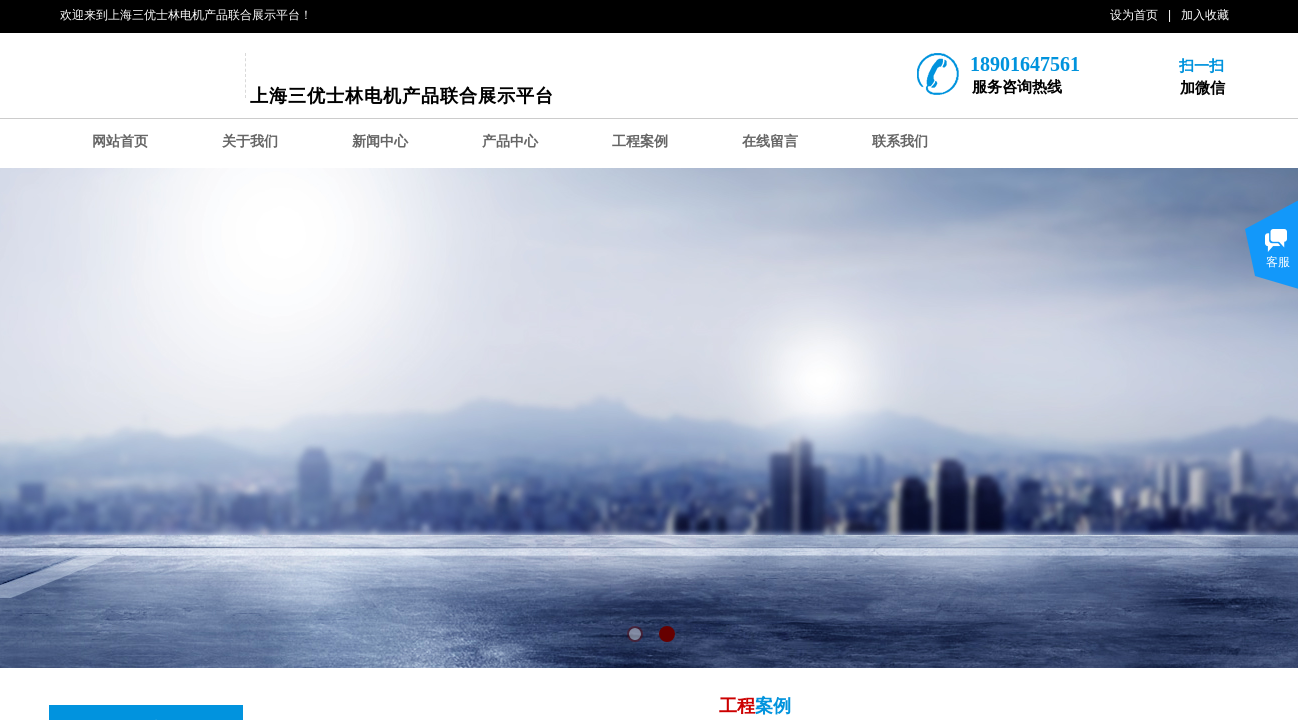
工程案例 (640, 141)
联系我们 (900, 141)
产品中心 (510, 141)
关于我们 (250, 141)
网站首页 (120, 141)
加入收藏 (1205, 15)
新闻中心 (380, 141)
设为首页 (1134, 15)
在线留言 (770, 141)
